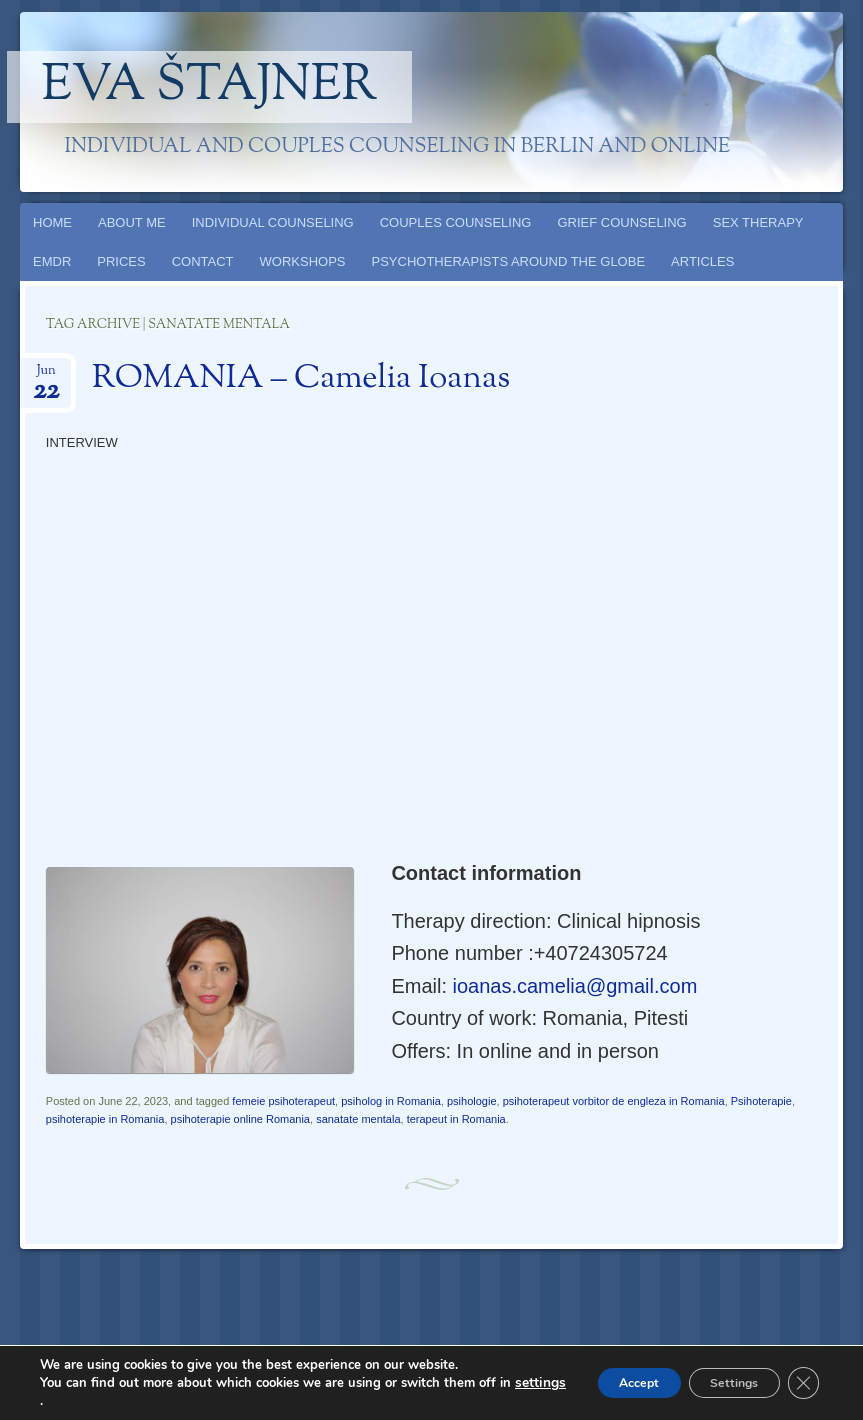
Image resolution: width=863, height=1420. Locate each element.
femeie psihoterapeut (283, 1101)
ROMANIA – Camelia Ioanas (301, 379)
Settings (718, 1382)
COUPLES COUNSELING (456, 222)
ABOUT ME (132, 222)
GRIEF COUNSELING (621, 222)
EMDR (52, 261)
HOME (52, 222)
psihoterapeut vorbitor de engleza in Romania (614, 1101)
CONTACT (203, 261)
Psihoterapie (761, 1101)
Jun (46, 376)
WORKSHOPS (303, 261)
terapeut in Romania (456, 1119)
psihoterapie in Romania (105, 1119)
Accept (602, 1382)
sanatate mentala (358, 1119)
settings (64, 1401)
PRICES (121, 261)
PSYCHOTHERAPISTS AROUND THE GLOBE (509, 261)
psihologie (472, 1101)
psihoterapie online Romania (240, 1119)
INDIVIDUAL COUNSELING (273, 222)
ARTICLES (702, 261)
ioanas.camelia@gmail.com (575, 986)
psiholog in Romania (391, 1101)
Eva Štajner (210, 87)
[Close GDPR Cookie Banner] (801, 1383)
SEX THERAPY (758, 222)
